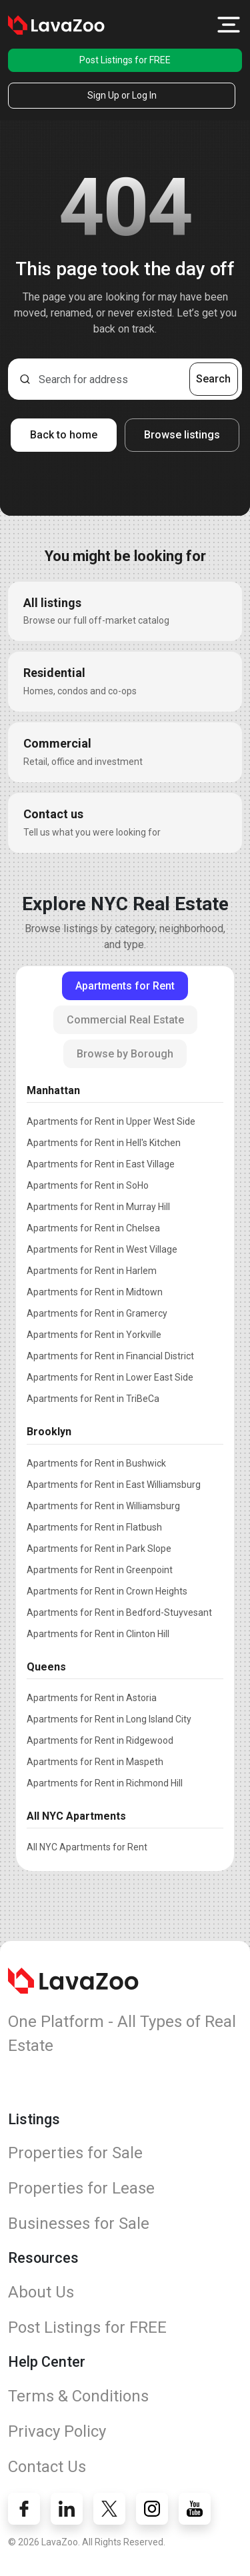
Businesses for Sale (78, 2223)
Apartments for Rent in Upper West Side (111, 1121)
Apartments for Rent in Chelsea (93, 1228)
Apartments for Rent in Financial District (110, 1356)
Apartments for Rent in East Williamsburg (114, 1484)
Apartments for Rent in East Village (101, 1164)
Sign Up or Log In (122, 95)
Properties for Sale (75, 2153)
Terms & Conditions (78, 2396)
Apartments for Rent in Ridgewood (100, 1740)
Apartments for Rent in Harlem (92, 1270)
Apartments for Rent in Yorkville (94, 1334)
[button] (228, 24)
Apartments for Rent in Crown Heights (107, 1591)
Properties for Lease (81, 2188)
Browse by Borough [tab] (125, 1053)
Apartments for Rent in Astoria (92, 1697)
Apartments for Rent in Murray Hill (98, 1206)
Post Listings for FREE (125, 60)
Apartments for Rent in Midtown (95, 1292)
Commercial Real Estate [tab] (125, 1019)
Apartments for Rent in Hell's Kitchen (104, 1142)
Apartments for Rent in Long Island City (109, 1719)
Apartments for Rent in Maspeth (95, 1761)
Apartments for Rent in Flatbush (94, 1527)
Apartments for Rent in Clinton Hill (98, 1633)
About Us (41, 2292)
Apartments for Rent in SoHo (88, 1185)
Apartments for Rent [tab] (125, 985)
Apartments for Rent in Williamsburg (103, 1506)
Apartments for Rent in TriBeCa (93, 1398)
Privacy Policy (57, 2431)
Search (213, 378)
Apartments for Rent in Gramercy (97, 1313)
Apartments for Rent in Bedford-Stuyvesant (119, 1612)
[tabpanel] (125, 1465)
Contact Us (47, 2466)
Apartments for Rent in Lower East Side (110, 1377)
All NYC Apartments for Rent (87, 1847)
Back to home (63, 434)
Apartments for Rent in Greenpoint (100, 1570)
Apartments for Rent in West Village (102, 1249)
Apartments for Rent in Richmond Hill (105, 1783)
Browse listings (182, 434)
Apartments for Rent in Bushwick (96, 1463)
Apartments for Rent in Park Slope (99, 1548)
